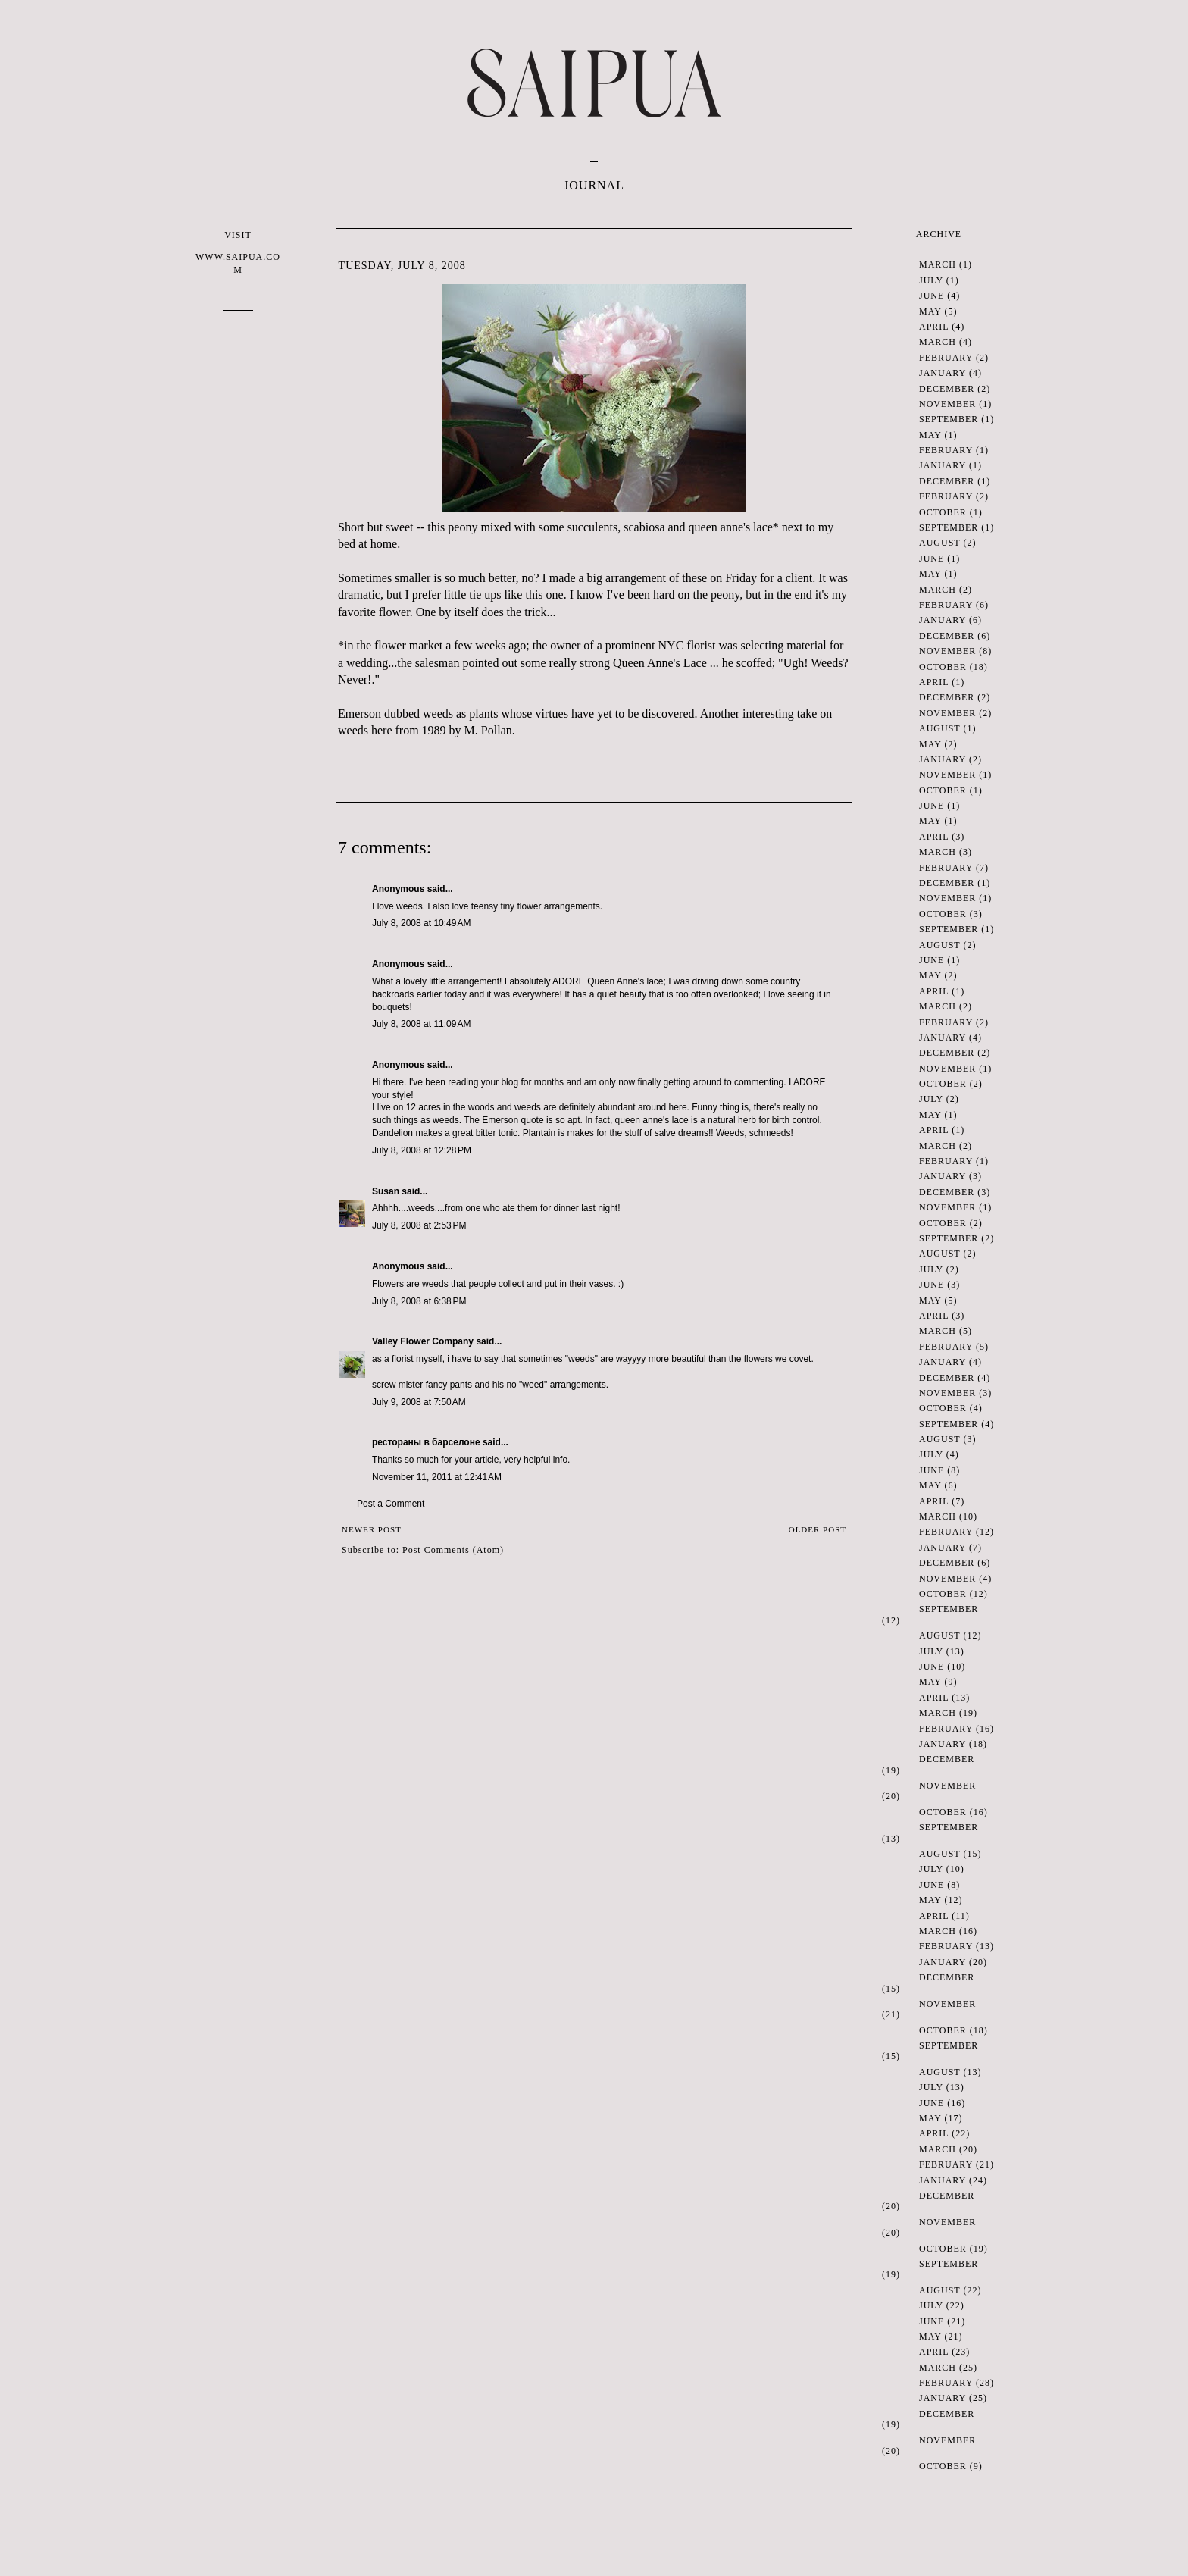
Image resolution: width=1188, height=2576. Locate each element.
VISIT (237, 253)
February (946, 357)
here (381, 730)
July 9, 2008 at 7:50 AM (419, 1402)
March (937, 264)
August (939, 542)
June (931, 295)
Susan (385, 1191)
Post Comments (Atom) (453, 1550)
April (934, 326)
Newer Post (372, 1529)
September (948, 419)
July (931, 280)
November (947, 404)
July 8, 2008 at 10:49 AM (421, 923)
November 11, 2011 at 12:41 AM (437, 1477)
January (942, 373)
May (930, 311)
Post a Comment (390, 1503)
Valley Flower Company (423, 1341)
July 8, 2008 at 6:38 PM (419, 1301)
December (946, 388)
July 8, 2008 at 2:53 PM (419, 1225)
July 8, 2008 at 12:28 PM (421, 1150)
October (943, 512)
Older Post (817, 1529)
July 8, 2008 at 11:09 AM (421, 1024)
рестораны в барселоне (426, 1442)
